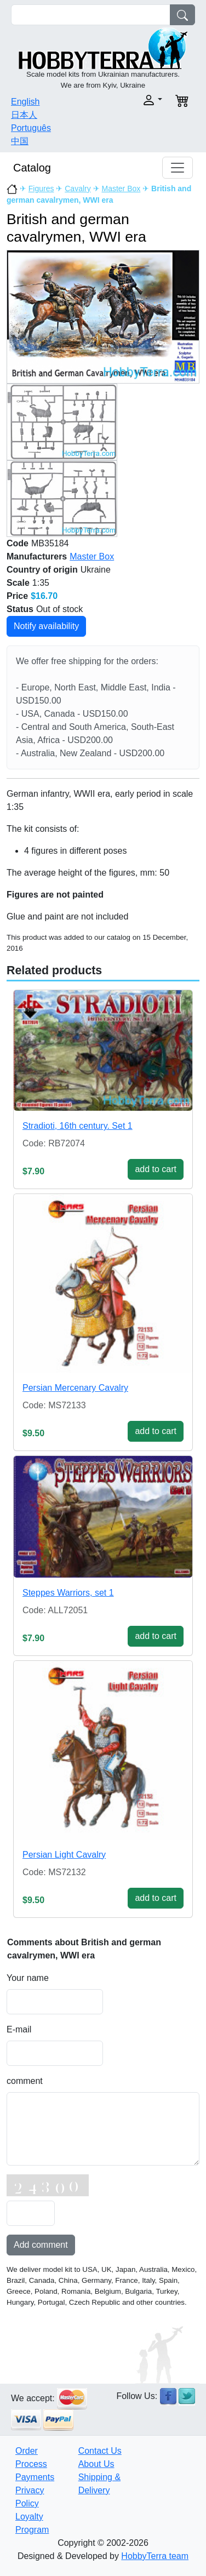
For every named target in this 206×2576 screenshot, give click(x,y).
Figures (41, 188)
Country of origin (42, 569)
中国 (19, 141)
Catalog (32, 168)
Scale (18, 582)
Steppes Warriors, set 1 (68, 1592)
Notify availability (46, 626)
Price (17, 596)
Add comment (41, 2244)
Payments (34, 2477)
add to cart (155, 1169)
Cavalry (77, 188)
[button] (136, 100)
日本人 (24, 114)
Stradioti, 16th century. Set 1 (77, 1125)
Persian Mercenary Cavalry (75, 1387)
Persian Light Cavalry (64, 1854)
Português (31, 128)
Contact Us (100, 2450)
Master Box (121, 188)
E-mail (19, 2029)
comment (25, 2081)
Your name (28, 1978)
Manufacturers (37, 556)
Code (17, 543)
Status (20, 609)
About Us (96, 2464)
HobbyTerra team (154, 2556)
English (25, 101)
